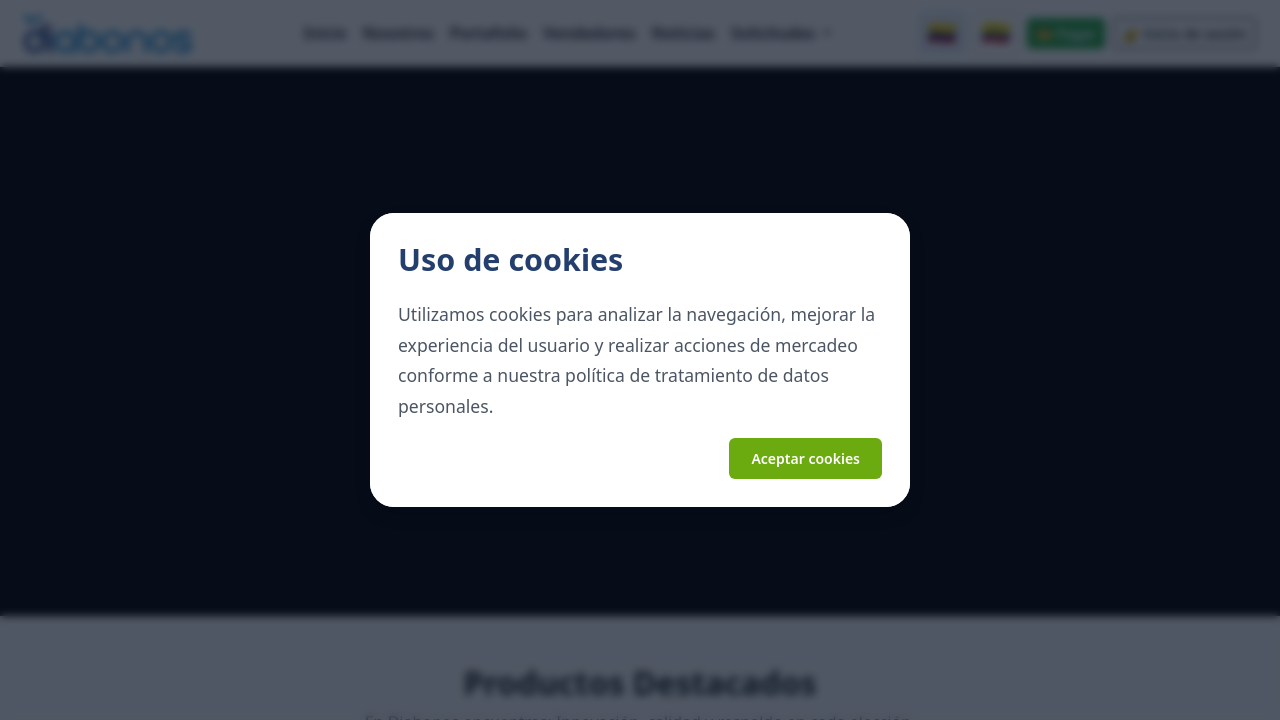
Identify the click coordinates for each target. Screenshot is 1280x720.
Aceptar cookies (805, 458)
